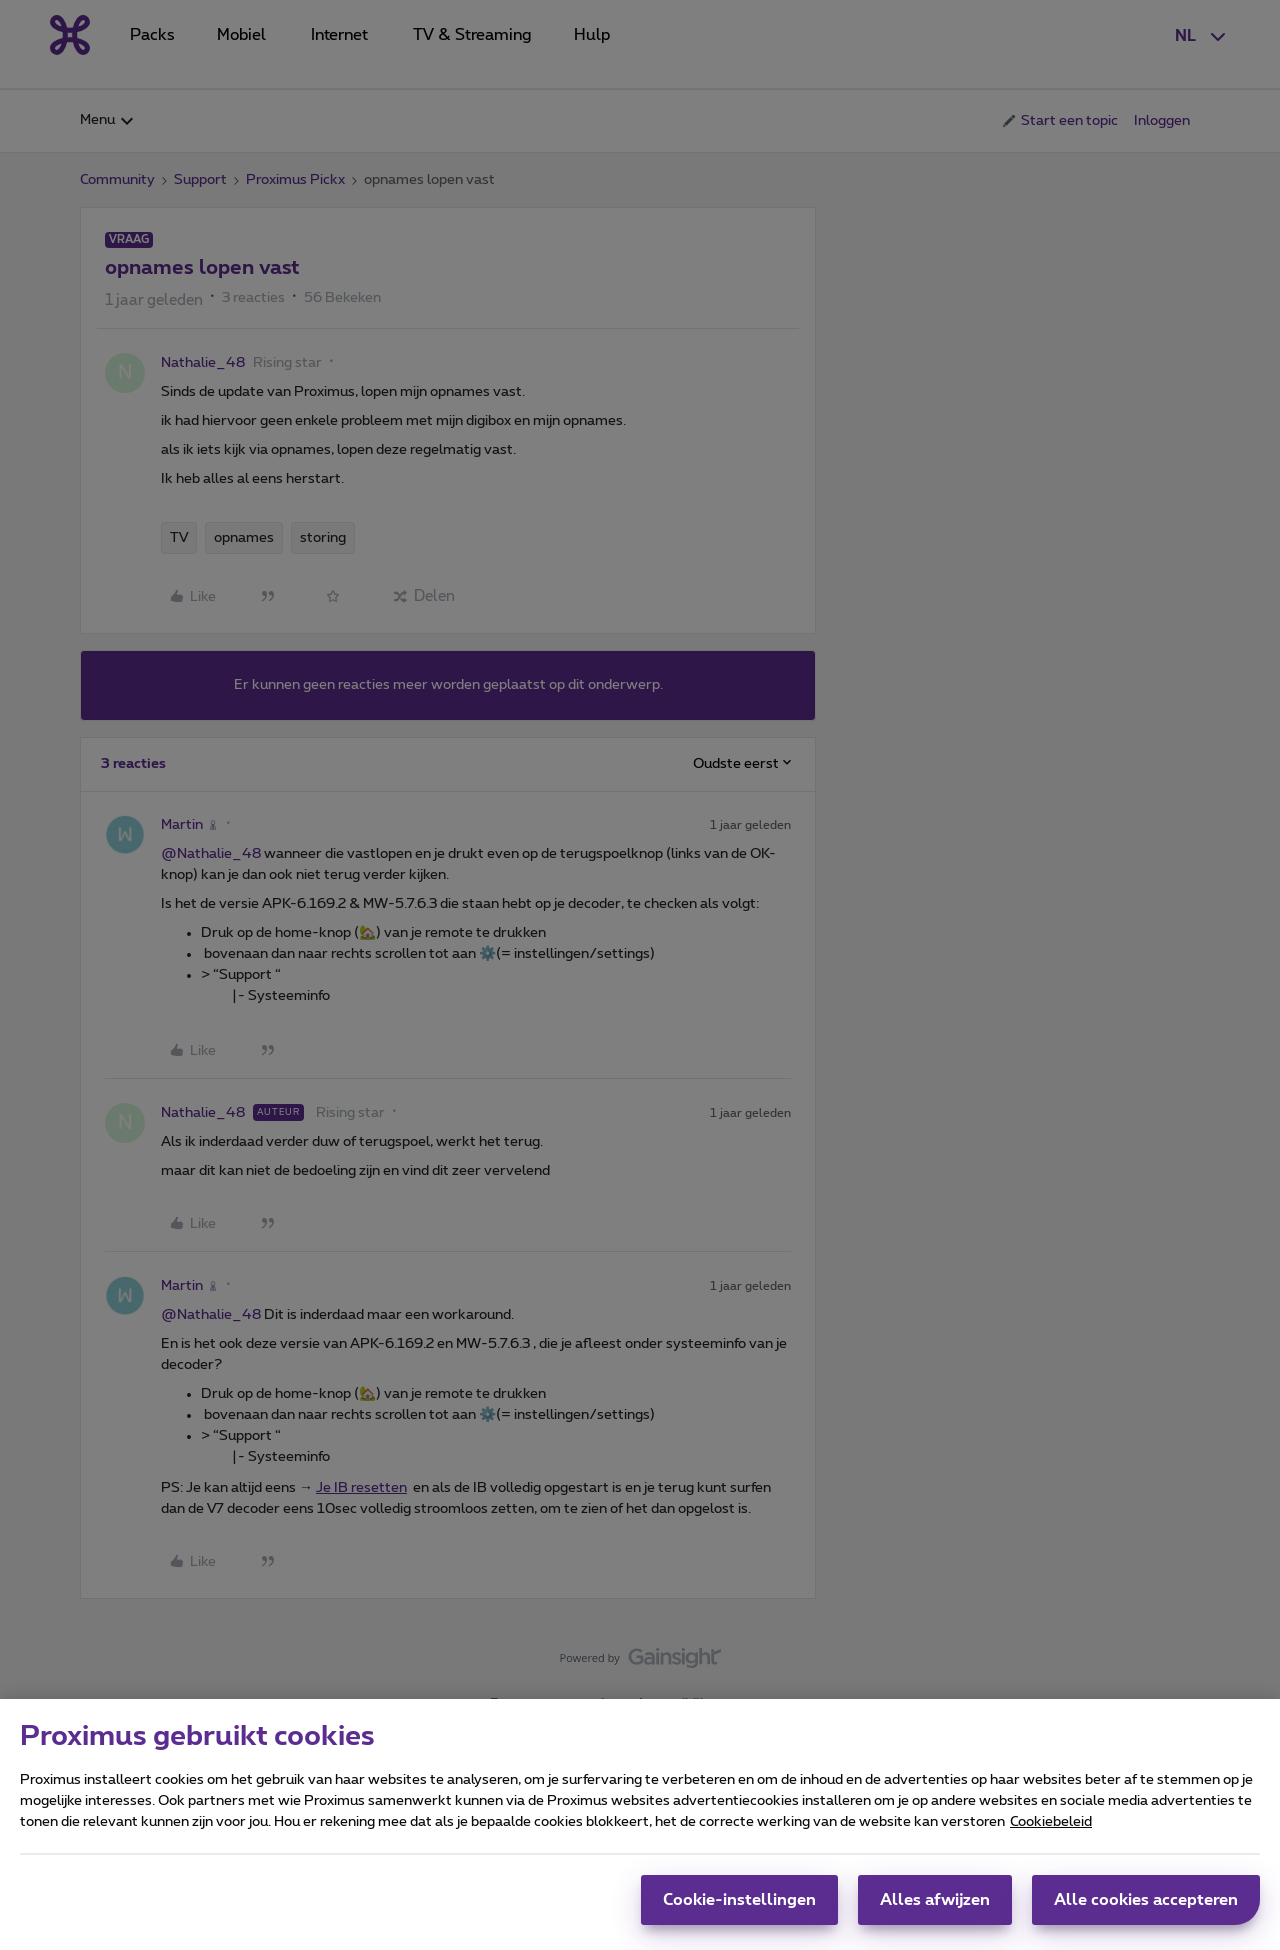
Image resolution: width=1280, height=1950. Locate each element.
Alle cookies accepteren (1146, 1900)
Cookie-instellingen (739, 1900)
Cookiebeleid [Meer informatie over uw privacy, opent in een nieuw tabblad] (1051, 1822)
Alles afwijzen (935, 1900)
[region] (640, 1824)
